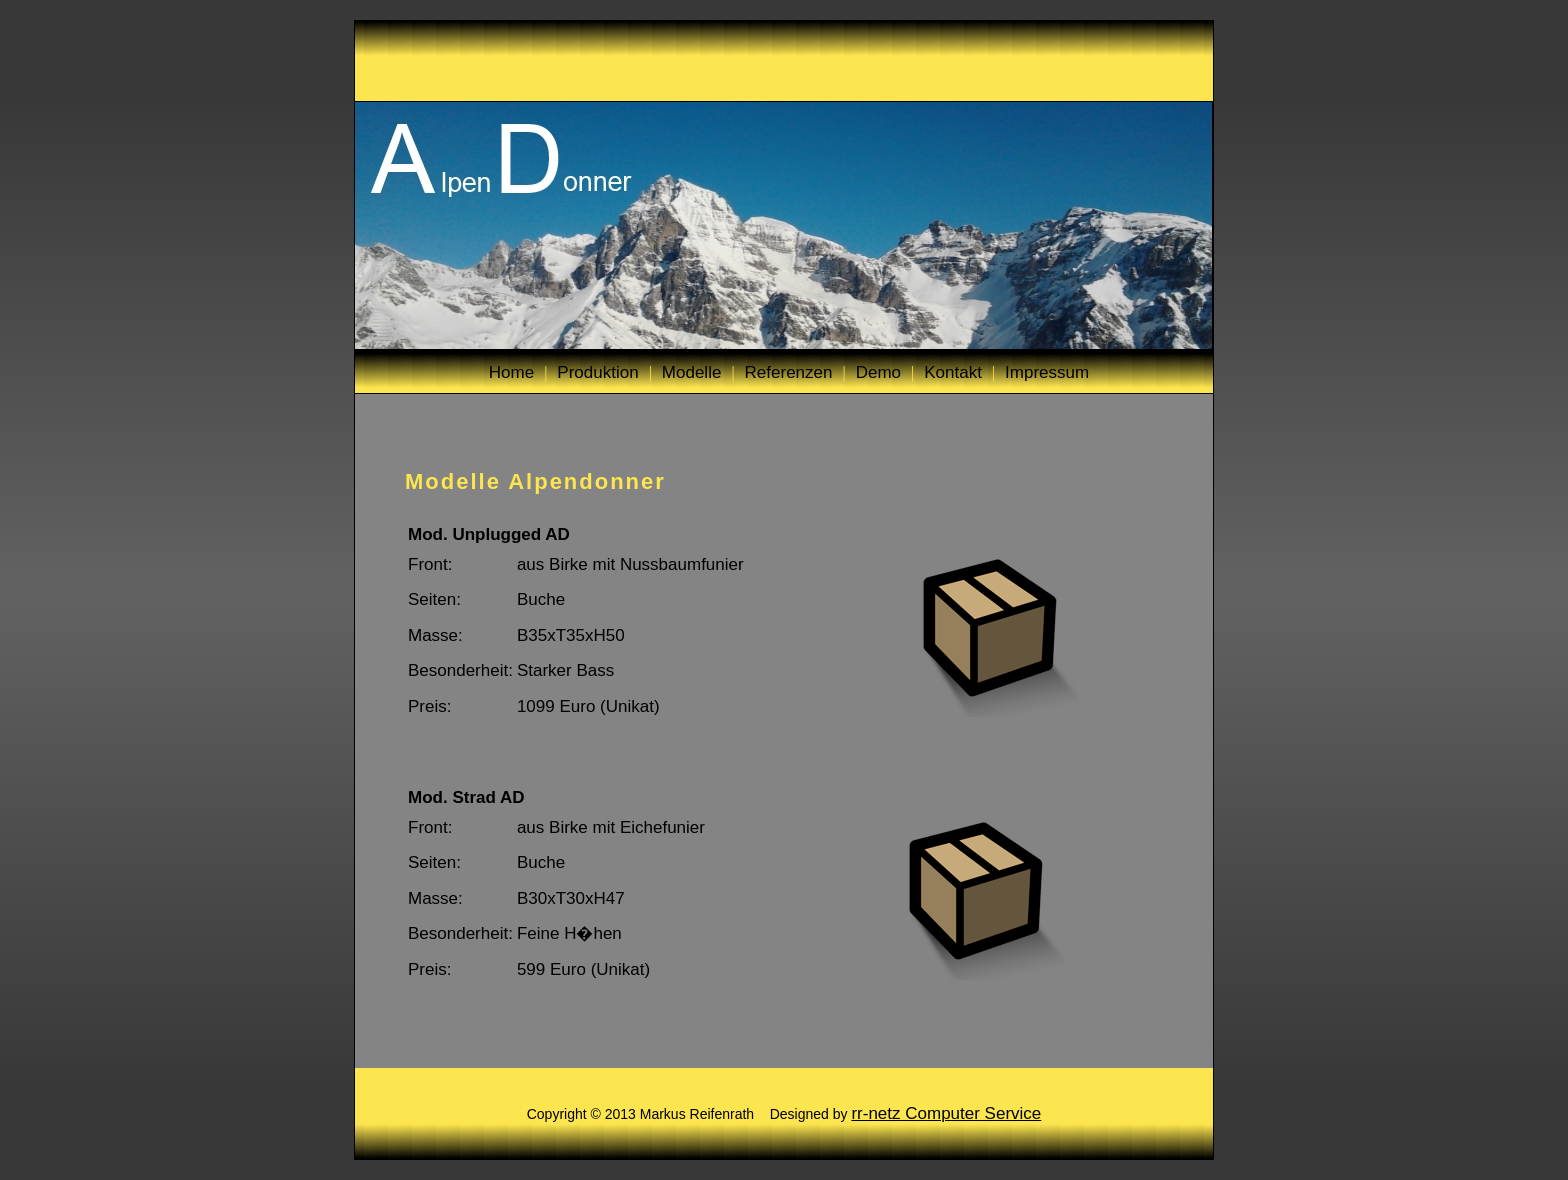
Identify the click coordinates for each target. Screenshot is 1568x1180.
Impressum (1047, 372)
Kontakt (953, 372)
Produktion (597, 372)
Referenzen (789, 372)
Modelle (692, 372)
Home (511, 372)
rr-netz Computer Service (946, 1113)
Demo (878, 372)
